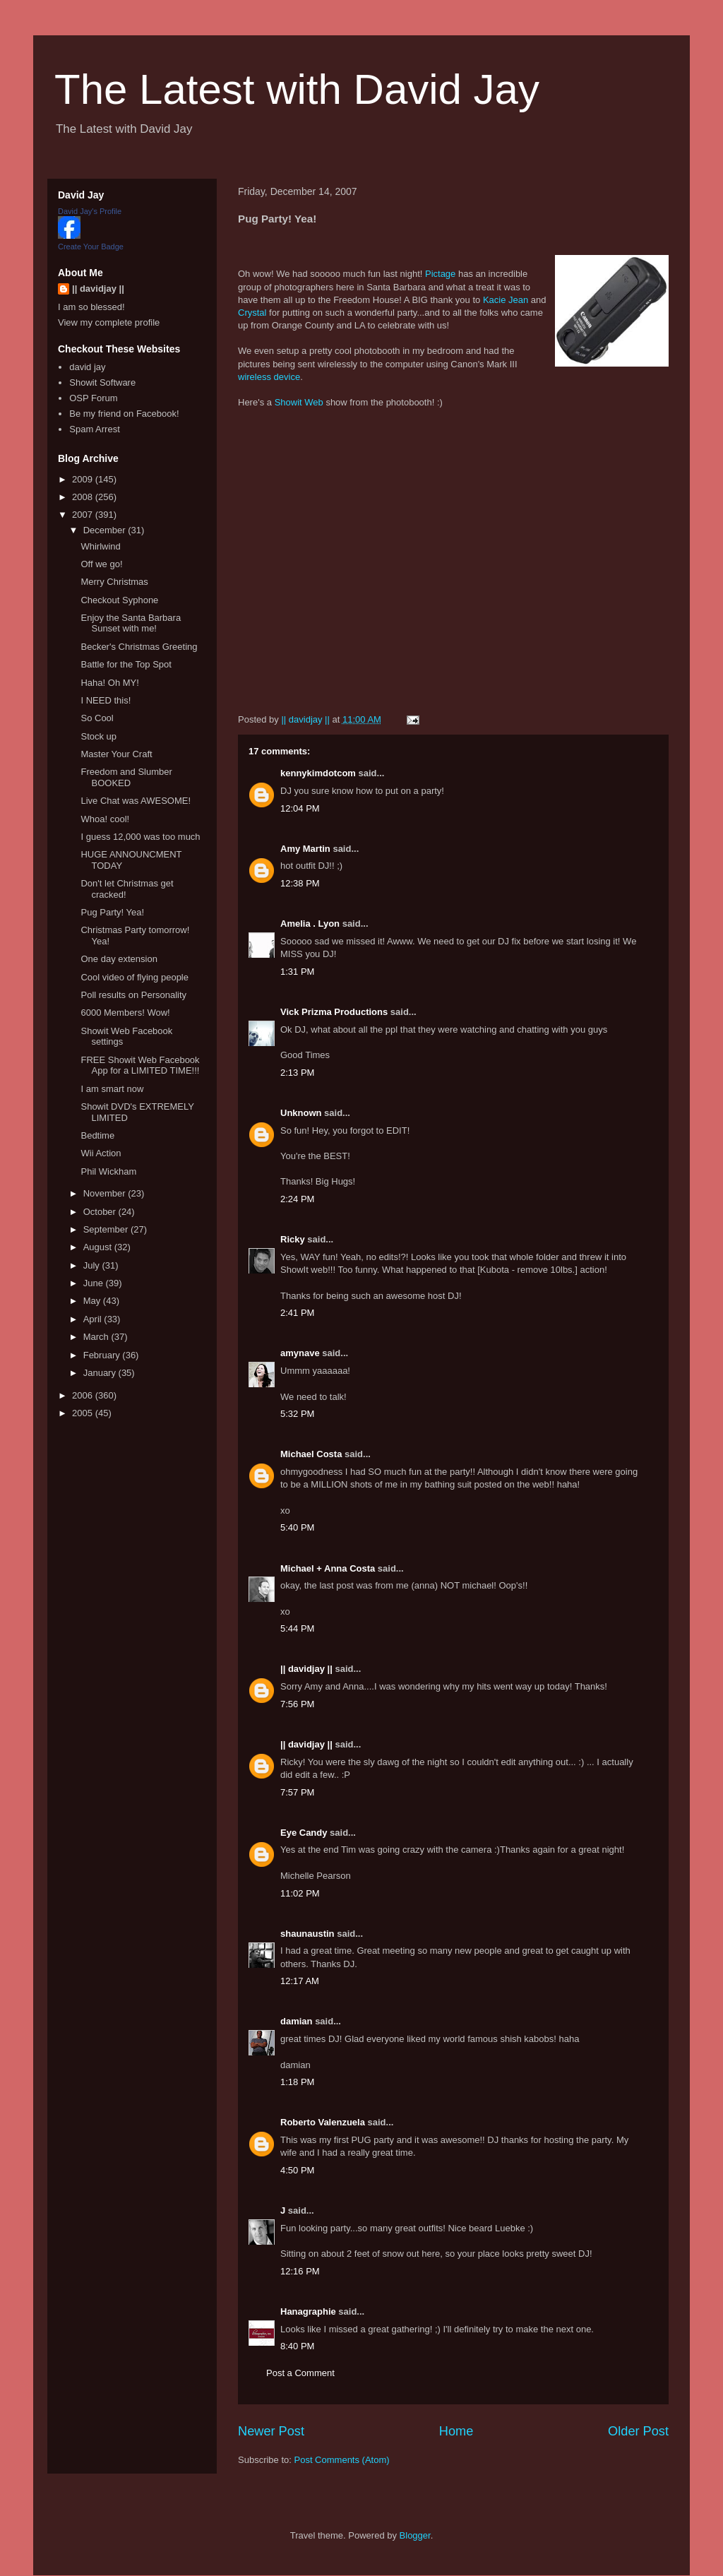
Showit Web (299, 402)
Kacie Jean (505, 300)
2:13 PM (297, 1072)
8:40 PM (297, 2346)
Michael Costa (311, 1454)
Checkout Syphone (119, 600)
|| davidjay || (306, 1668)
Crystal (252, 312)
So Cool (96, 718)
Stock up (98, 736)
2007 (83, 514)
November (106, 1193)
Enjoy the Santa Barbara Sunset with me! (130, 623)
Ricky (292, 1239)
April (93, 1319)
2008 (83, 497)
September (107, 1229)
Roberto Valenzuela (322, 2122)
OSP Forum (93, 398)
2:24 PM (297, 1199)
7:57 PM (297, 1792)
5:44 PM (297, 1628)
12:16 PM (300, 2271)
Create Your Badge (91, 246)
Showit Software (102, 382)
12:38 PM (300, 883)
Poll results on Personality (133, 995)
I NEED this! (105, 700)
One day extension (118, 959)
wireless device (269, 377)
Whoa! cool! (104, 819)
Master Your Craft (116, 754)
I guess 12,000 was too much (140, 836)
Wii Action (100, 1153)
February (103, 1355)
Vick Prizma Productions (334, 1012)
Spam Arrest (94, 429)
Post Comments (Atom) (342, 2460)
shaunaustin (307, 1933)
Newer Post (271, 2431)
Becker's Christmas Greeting (138, 646)
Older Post (638, 2431)
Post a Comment (300, 2373)
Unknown (301, 1113)
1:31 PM (297, 971)
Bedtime (97, 1135)
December (106, 530)
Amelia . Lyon (310, 923)
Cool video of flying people (134, 977)
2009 (83, 479)
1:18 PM (297, 2082)
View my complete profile (109, 322)
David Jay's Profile (89, 211)
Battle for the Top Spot (125, 664)
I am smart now (111, 1089)
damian (296, 2021)
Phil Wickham (108, 1171)
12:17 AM (299, 1981)
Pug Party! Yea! (112, 912)
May (93, 1300)
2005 (83, 1413)
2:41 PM (297, 1312)
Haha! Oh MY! (109, 682)
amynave (300, 1353)
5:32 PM (297, 1413)
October (101, 1211)
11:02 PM (300, 1893)
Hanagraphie (308, 2311)
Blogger (415, 2535)
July (92, 1265)
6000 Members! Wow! (124, 1012)
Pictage (440, 273)
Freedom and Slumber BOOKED (126, 777)
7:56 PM (297, 1704)
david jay (87, 367)
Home (456, 2431)
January (101, 1372)
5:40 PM (297, 1527)
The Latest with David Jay (296, 89)
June (94, 1283)
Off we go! (101, 564)
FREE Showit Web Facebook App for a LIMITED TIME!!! (139, 1065)
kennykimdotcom (318, 773)
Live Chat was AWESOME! (135, 800)
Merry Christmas (114, 581)
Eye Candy (303, 1832)
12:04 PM (300, 808)
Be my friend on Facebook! (124, 413)
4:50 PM (297, 2170)
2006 (83, 1395)
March (97, 1336)
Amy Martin (305, 848)
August (98, 1247)
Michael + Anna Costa (327, 1568)
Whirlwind (100, 546)
